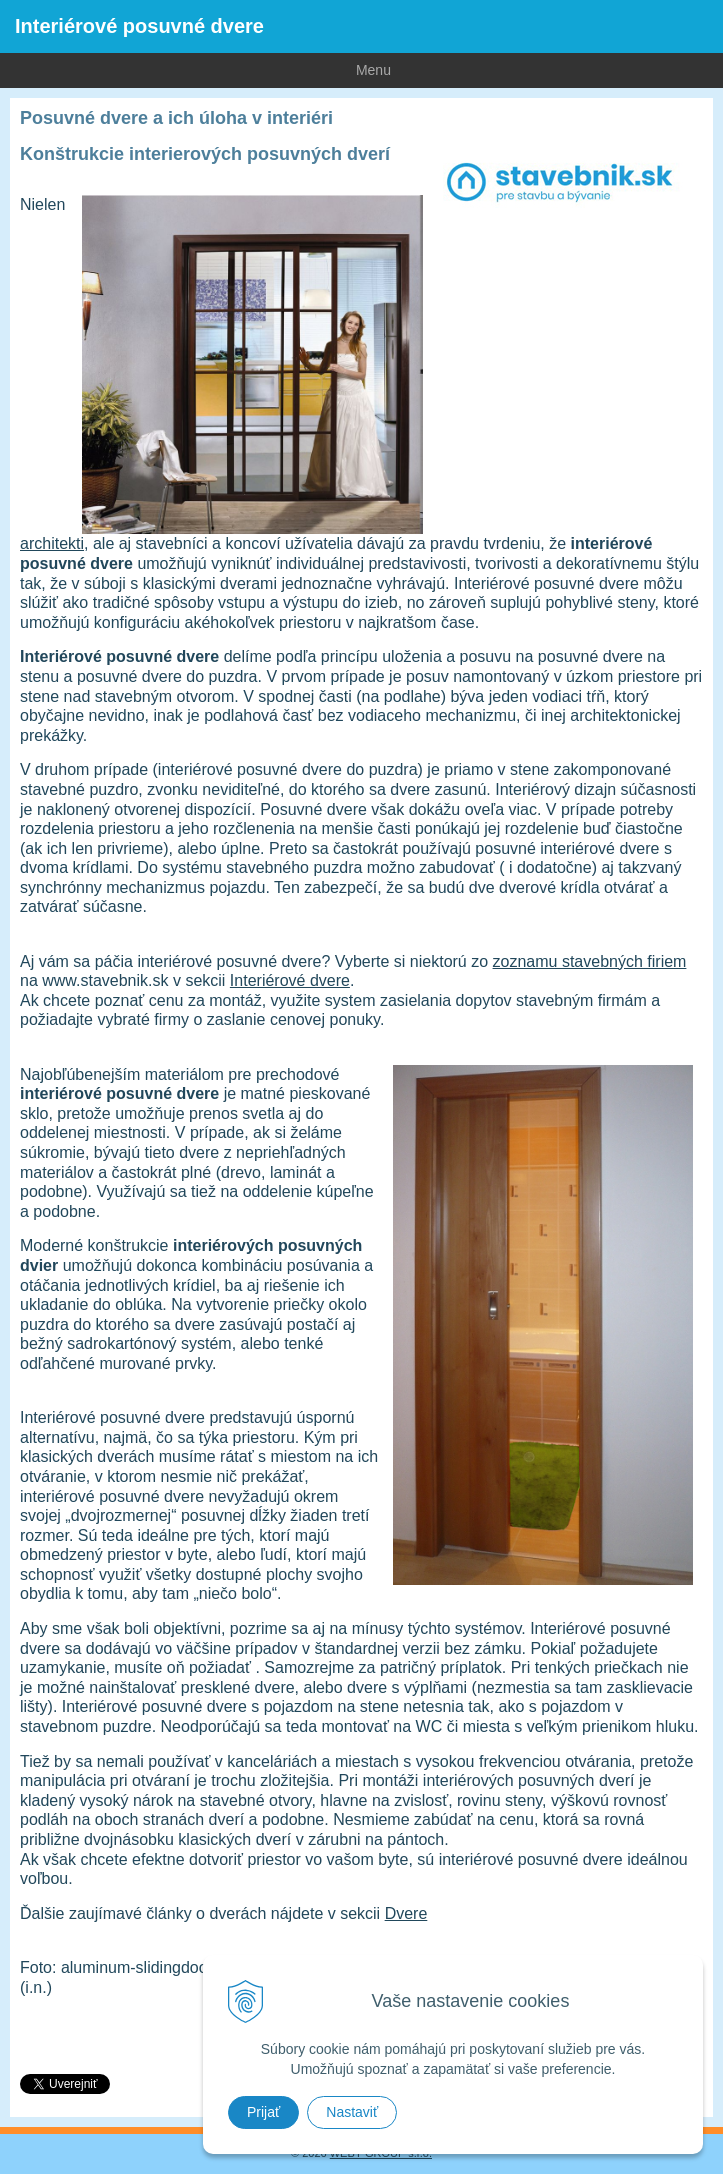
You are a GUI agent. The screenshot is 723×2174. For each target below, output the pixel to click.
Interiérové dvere (290, 980)
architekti (52, 543)
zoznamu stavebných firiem (590, 961)
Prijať (263, 2112)
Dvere (406, 1913)
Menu (195, 69)
